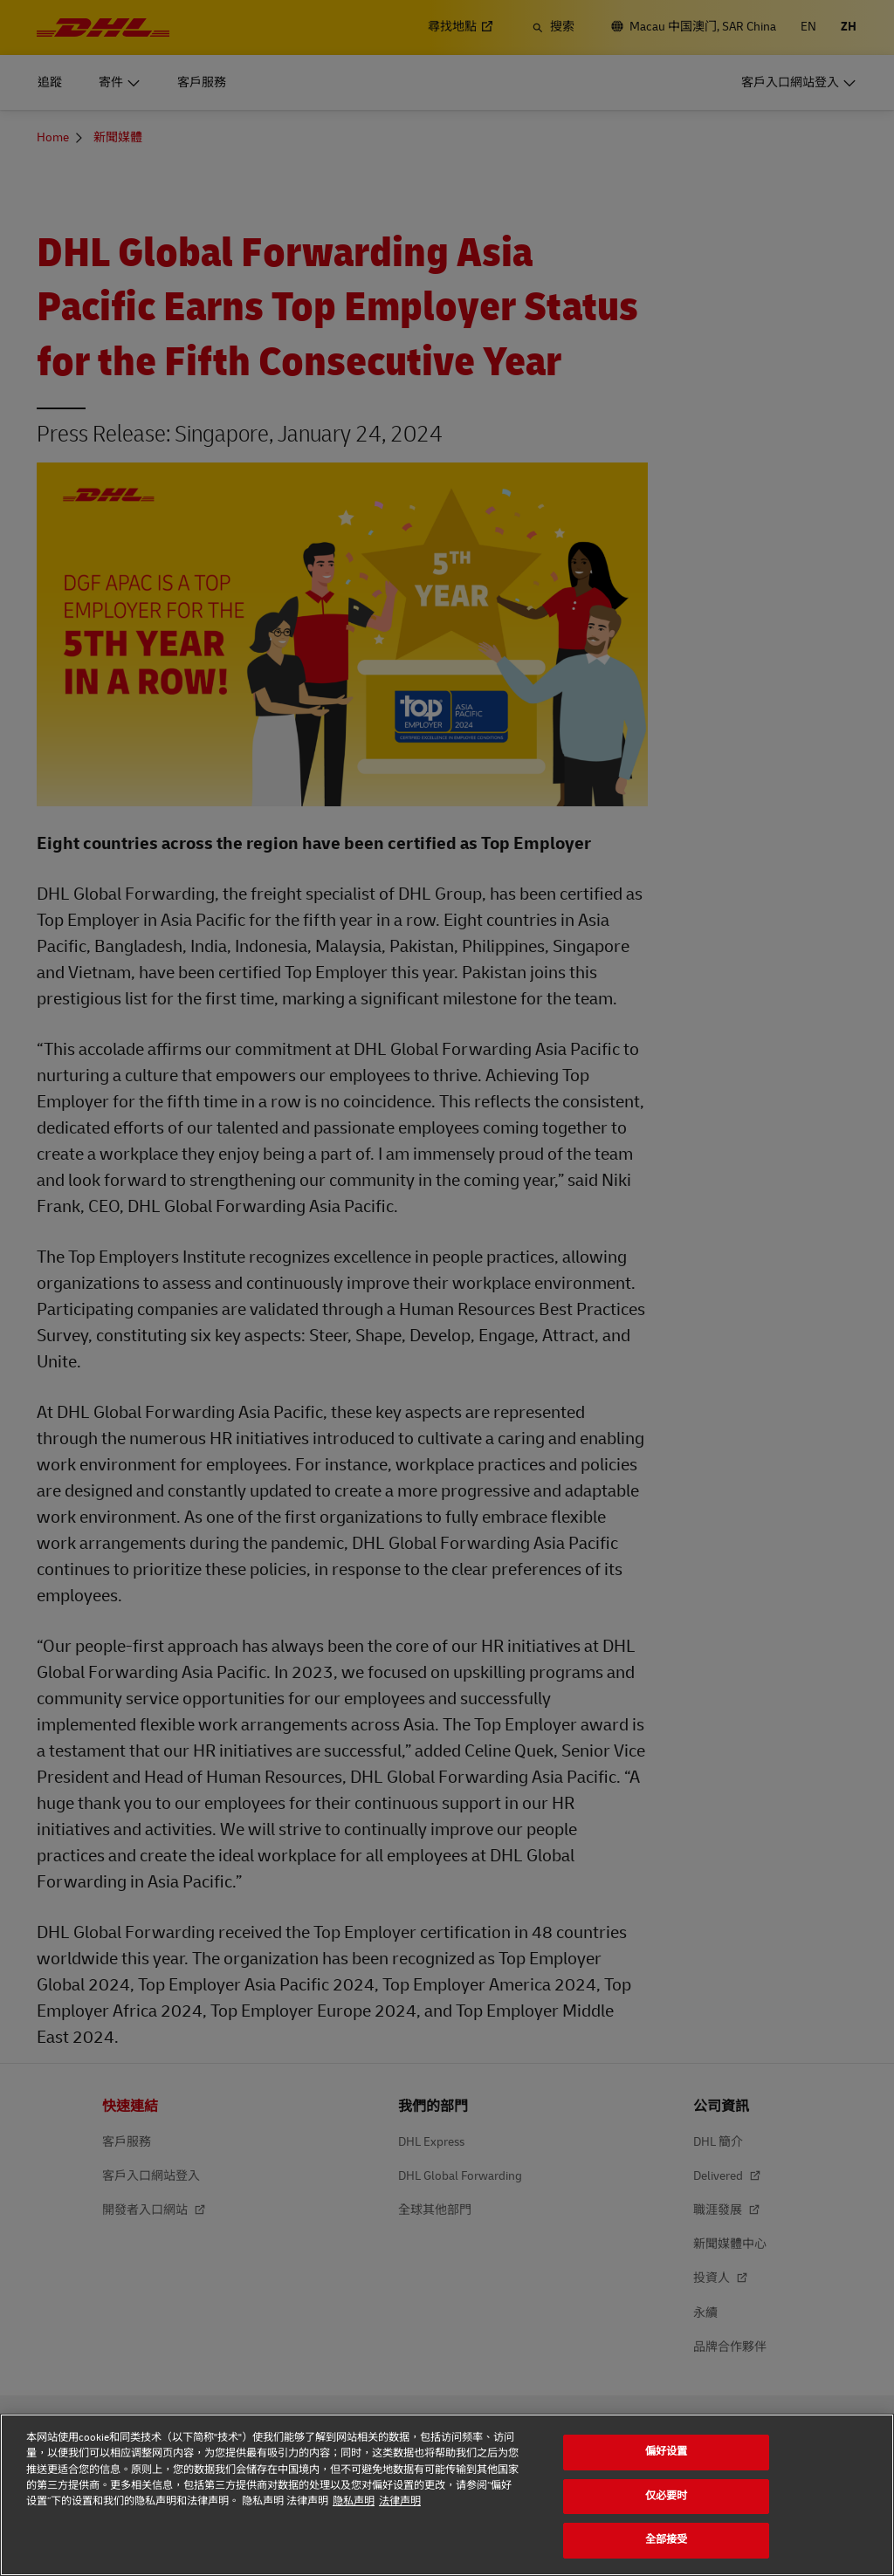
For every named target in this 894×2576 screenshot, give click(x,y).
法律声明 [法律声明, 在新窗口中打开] (400, 2501)
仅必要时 (666, 2496)
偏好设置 (666, 2451)
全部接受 (666, 2539)
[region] (447, 2495)
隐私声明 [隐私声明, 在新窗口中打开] (354, 2501)
